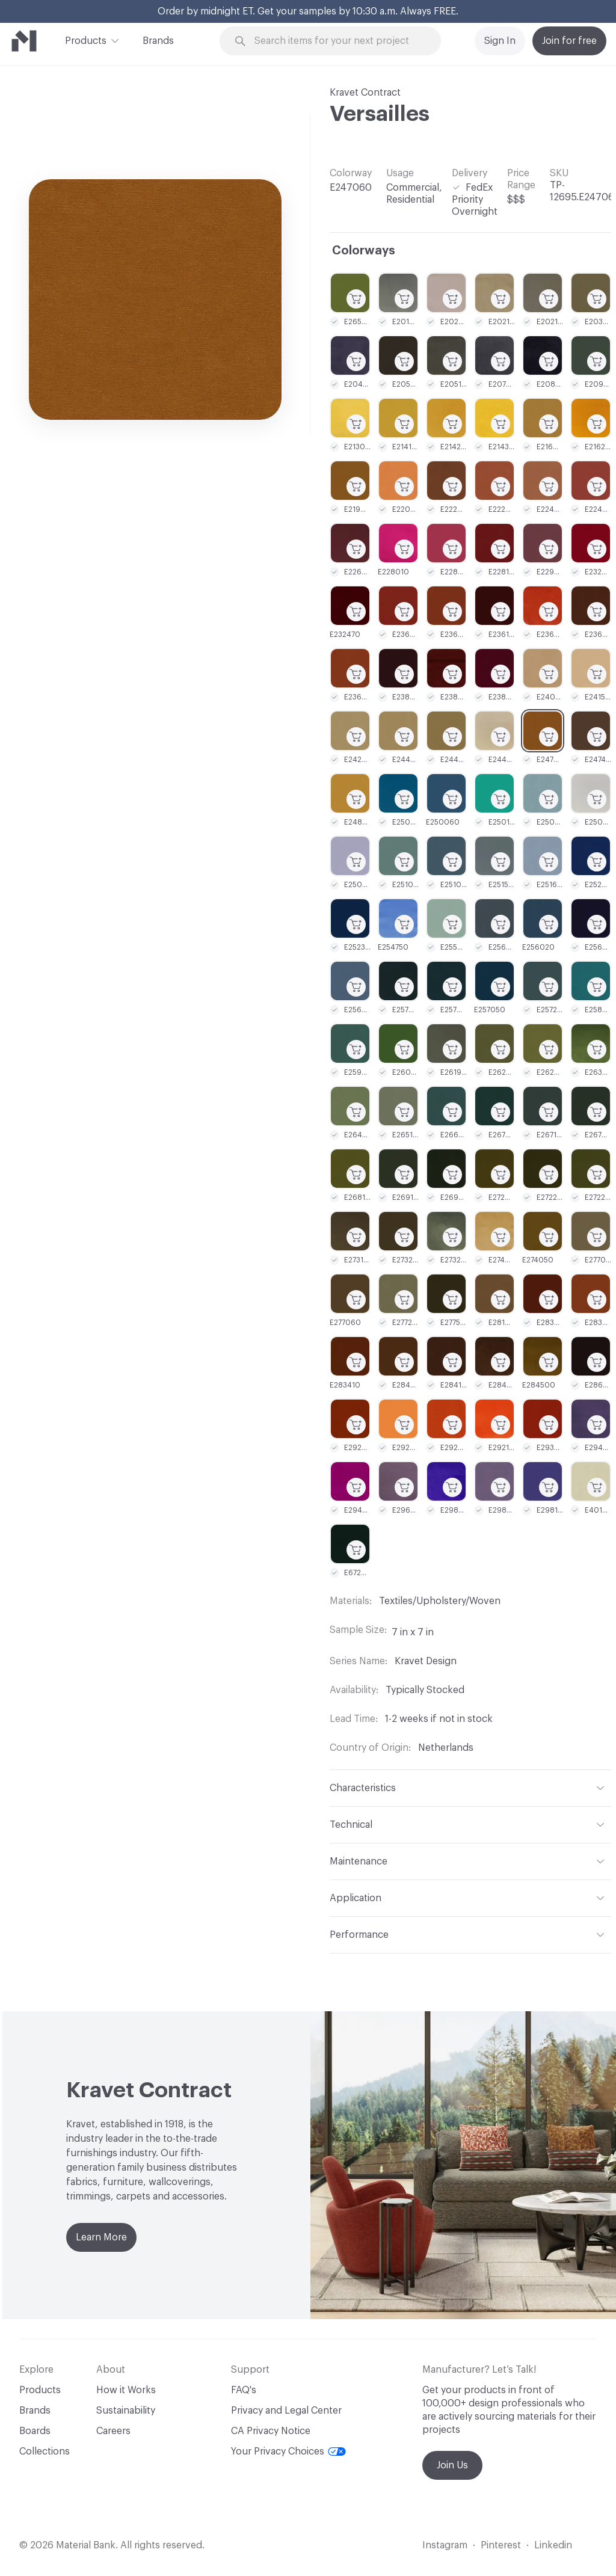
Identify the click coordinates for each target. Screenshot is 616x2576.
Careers (113, 2431)
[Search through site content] (337, 41)
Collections (44, 2451)
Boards (35, 2431)
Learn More (101, 2237)
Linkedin (553, 2545)
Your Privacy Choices (288, 2451)
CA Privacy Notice (270, 2431)
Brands (158, 41)
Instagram (444, 2545)
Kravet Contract (365, 92)
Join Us (452, 2465)
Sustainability (125, 2410)
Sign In (500, 41)
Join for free (569, 41)
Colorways (363, 251)
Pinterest (501, 2545)
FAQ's (243, 2390)
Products (85, 40)
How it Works (126, 2390)
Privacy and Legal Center (286, 2410)
